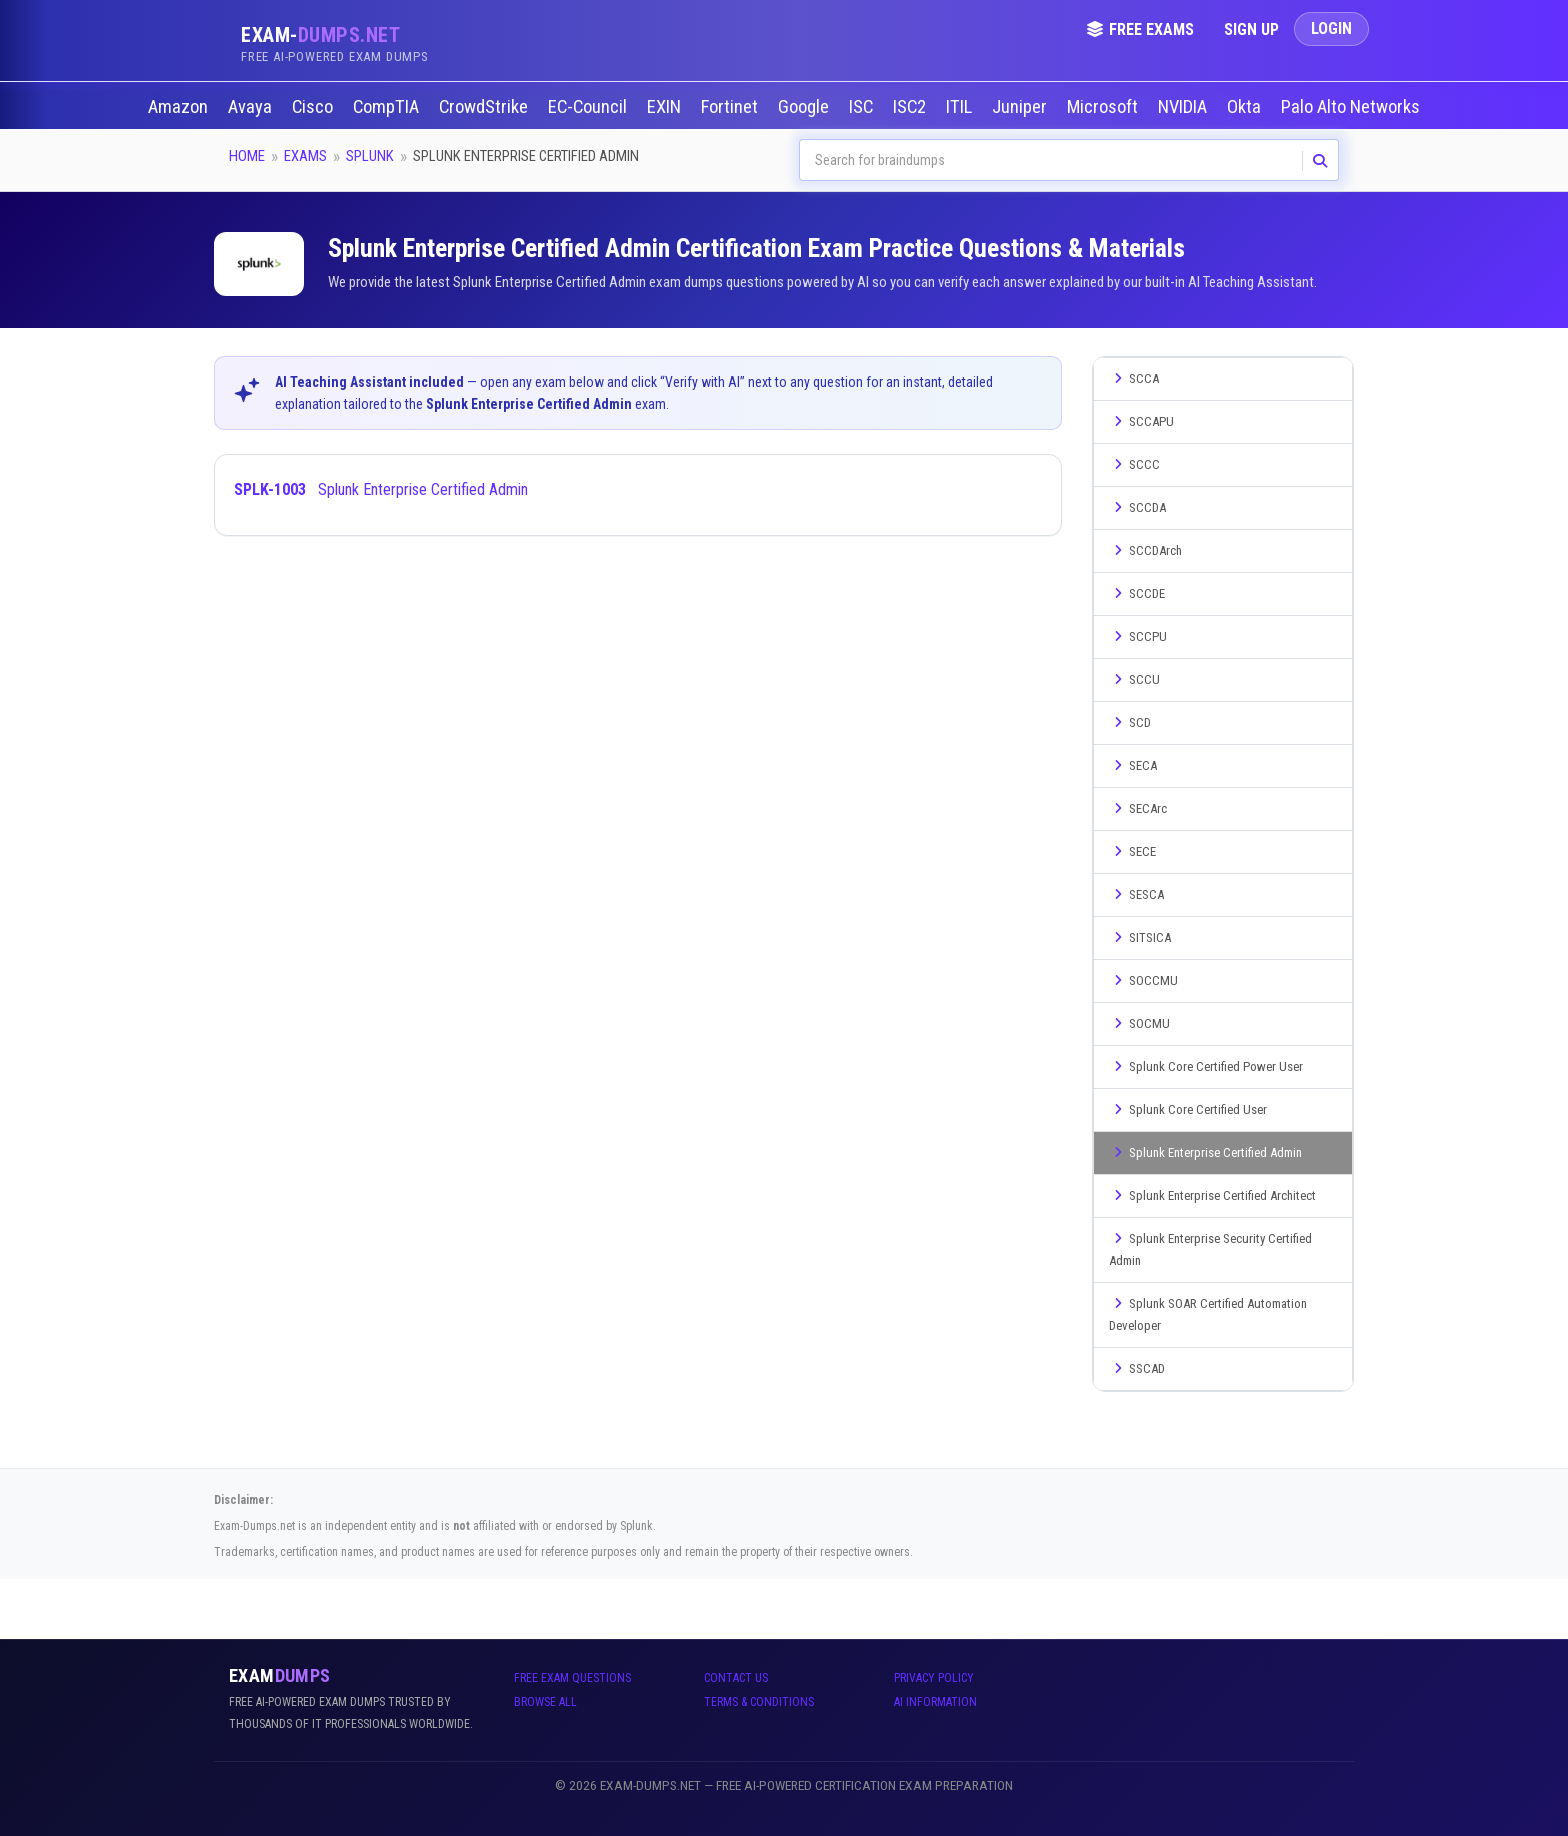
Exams (305, 156)
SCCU (1134, 679)
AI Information (935, 1702)
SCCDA (1137, 507)
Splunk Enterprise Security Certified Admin (1210, 1249)
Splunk (370, 156)
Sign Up (1251, 29)
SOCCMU (1143, 980)
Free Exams (1140, 29)
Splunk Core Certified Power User (1206, 1066)
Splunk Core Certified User (1188, 1109)
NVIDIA (1184, 107)
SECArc (1138, 808)
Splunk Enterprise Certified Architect (1212, 1195)
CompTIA (388, 107)
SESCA (1136, 894)
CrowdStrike (485, 107)
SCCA (1134, 378)
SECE (1132, 851)
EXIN (666, 107)
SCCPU (1138, 636)
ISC (863, 107)
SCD (1130, 722)
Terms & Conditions (759, 1702)
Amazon (180, 107)
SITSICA (1140, 937)
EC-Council (589, 107)
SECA (1133, 765)
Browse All (545, 1702)
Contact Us (736, 1678)
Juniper (1021, 107)
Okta (1246, 107)
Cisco (314, 107)
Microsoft (1104, 107)
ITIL (961, 107)
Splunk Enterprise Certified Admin (381, 489)
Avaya (252, 107)
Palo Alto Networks (1352, 107)
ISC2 (911, 107)
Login (1331, 28)
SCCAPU (1141, 421)
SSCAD (1137, 1368)
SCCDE (1137, 593)
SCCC (1134, 464)
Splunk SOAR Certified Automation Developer (1208, 1314)
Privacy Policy (934, 1678)
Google (805, 107)
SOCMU (1139, 1023)
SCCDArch (1145, 550)
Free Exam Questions (572, 1678)
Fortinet (731, 107)
